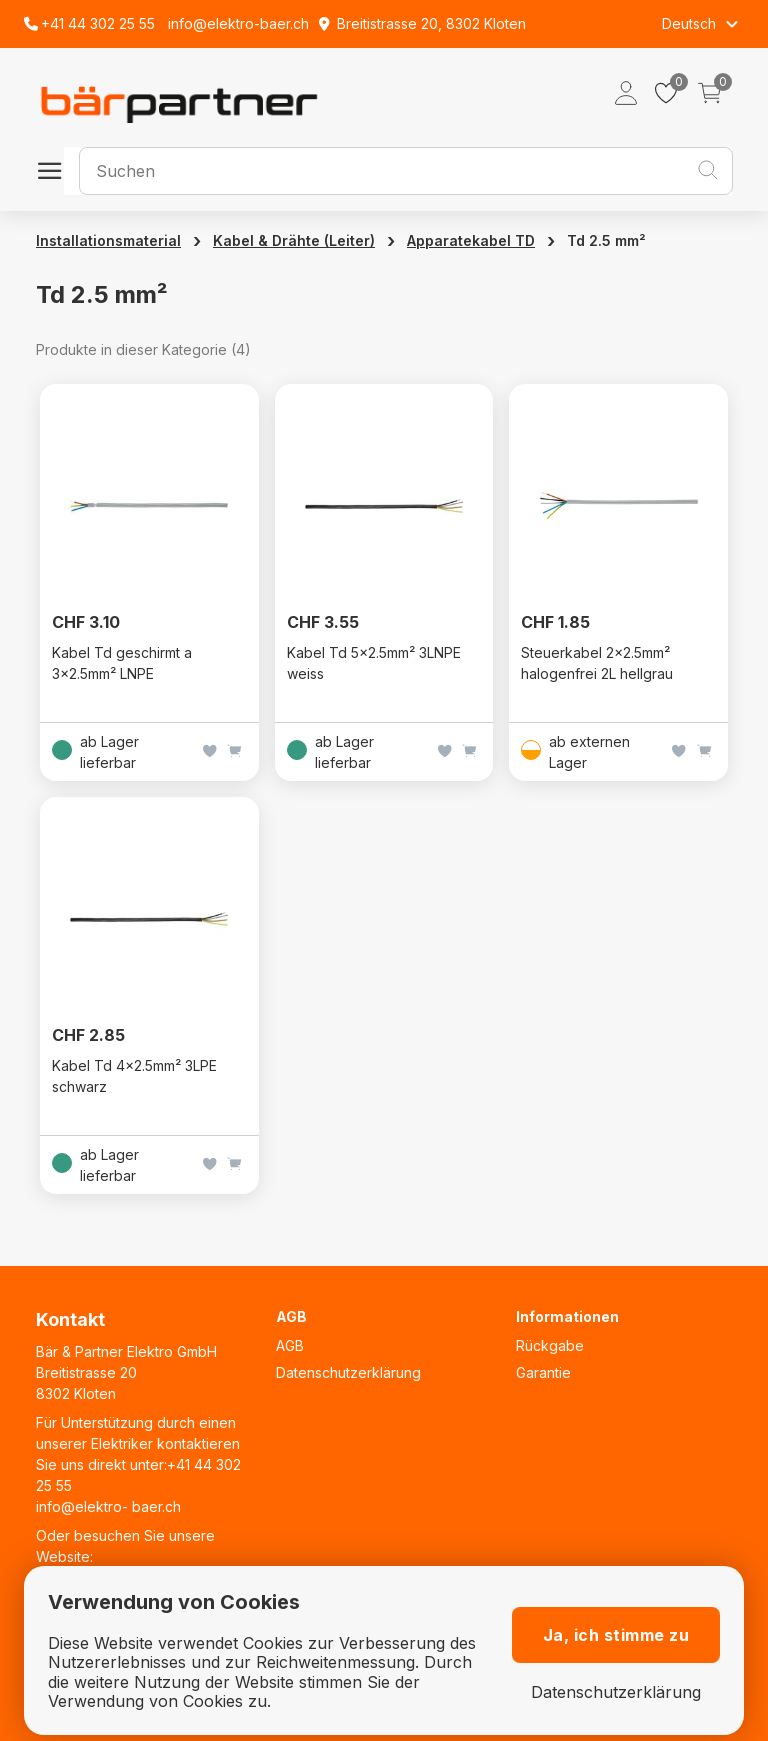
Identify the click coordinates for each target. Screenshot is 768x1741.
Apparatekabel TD (471, 240)
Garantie (543, 1372)
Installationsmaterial (108, 240)
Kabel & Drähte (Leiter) (294, 240)
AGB (290, 1345)
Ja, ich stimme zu (616, 1635)
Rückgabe (550, 1345)
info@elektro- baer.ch (108, 1506)
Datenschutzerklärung (348, 1372)
